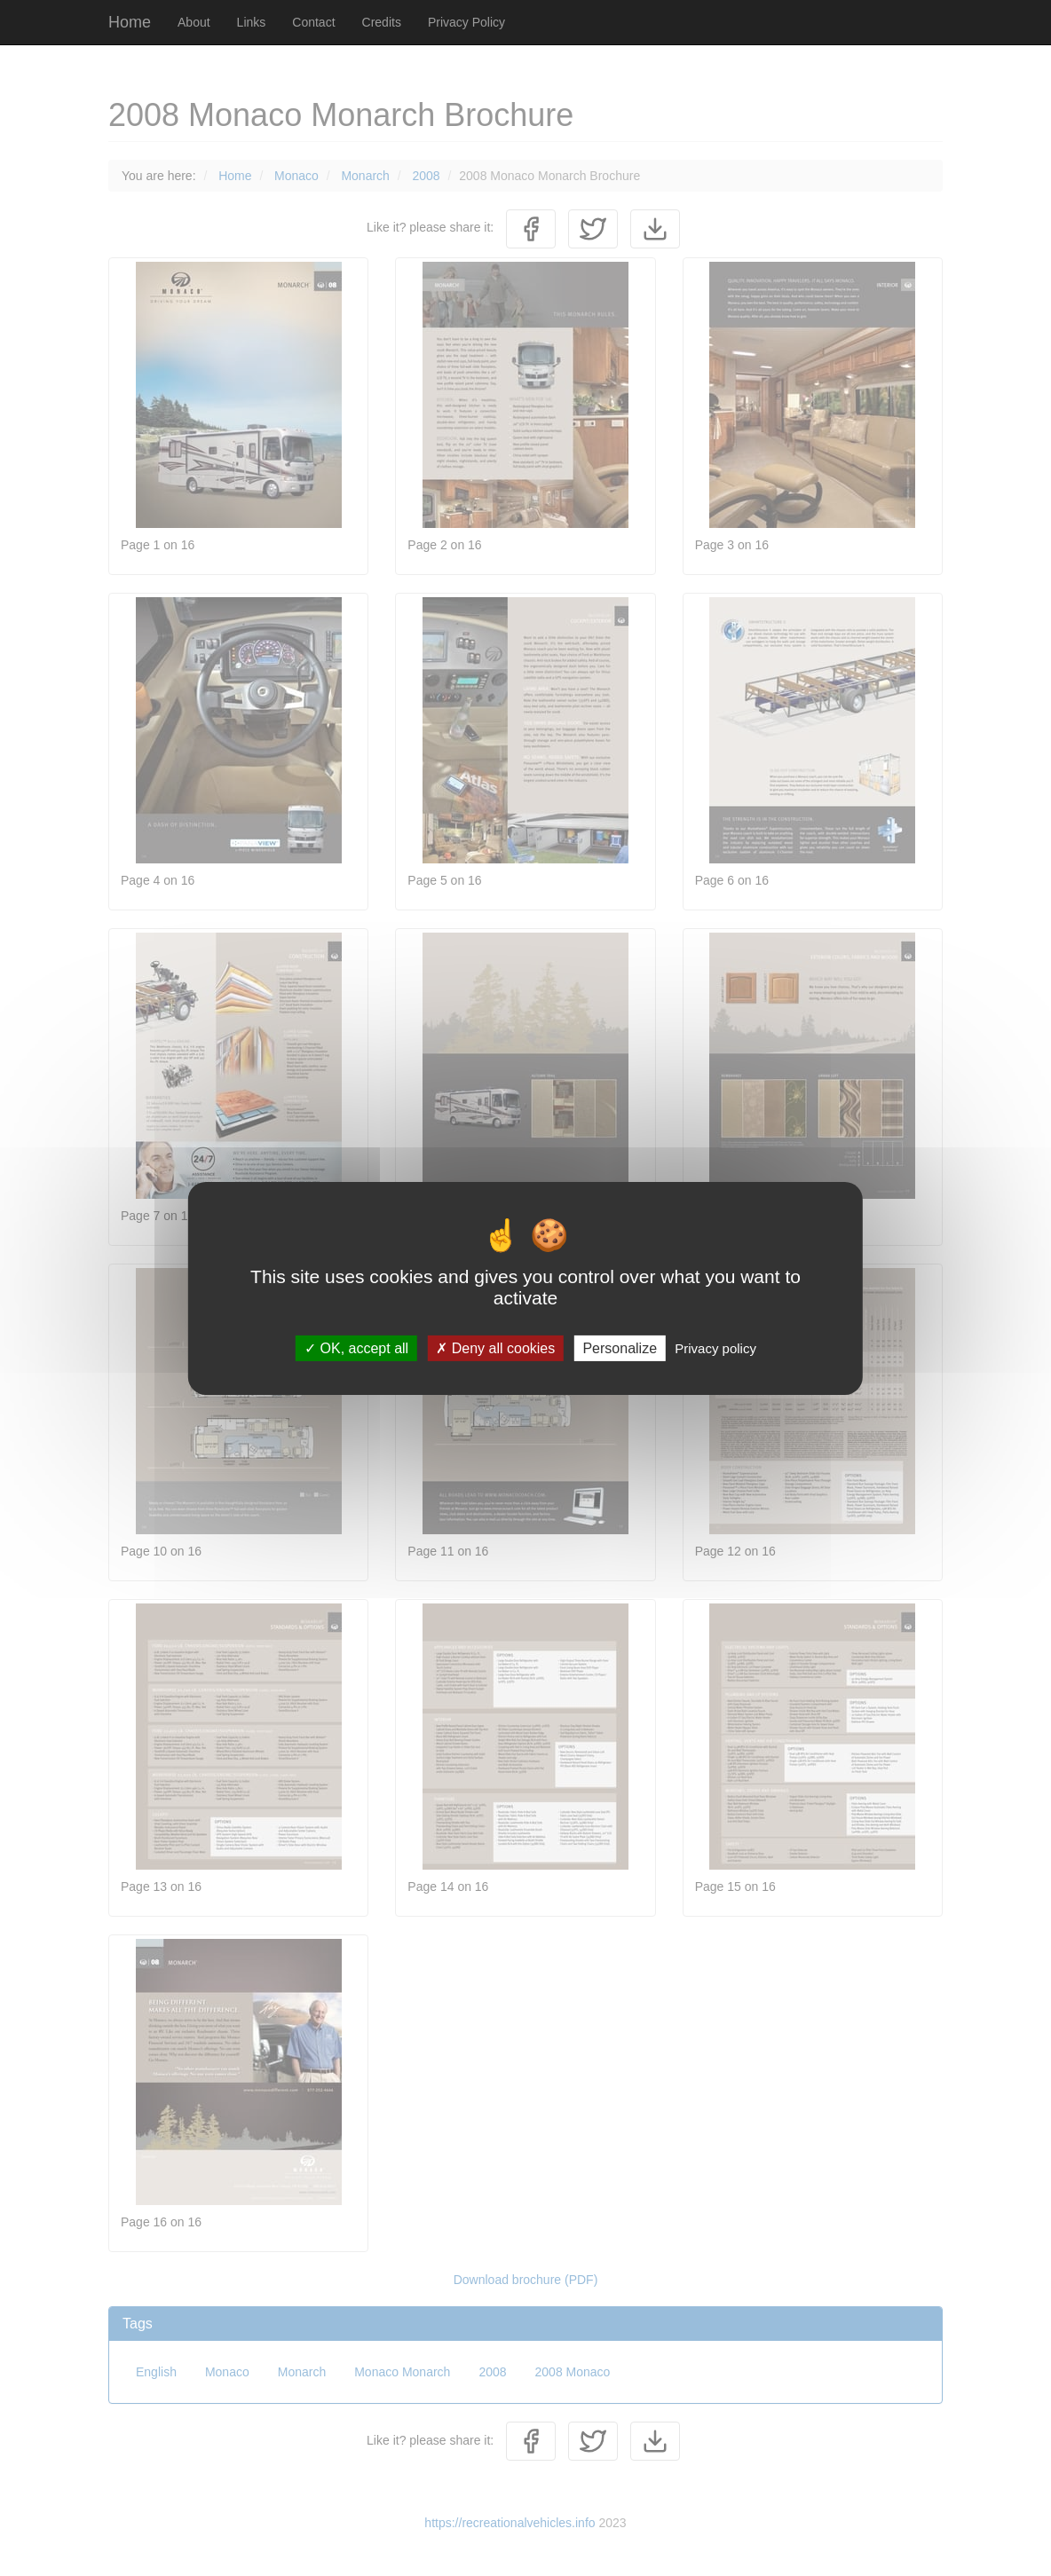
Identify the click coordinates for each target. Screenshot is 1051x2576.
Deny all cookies (495, 1347)
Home (129, 22)
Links (251, 22)
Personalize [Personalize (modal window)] (619, 1347)
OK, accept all (356, 1347)
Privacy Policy (466, 22)
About (194, 22)
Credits (381, 22)
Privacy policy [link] (715, 1347)
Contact (313, 22)
